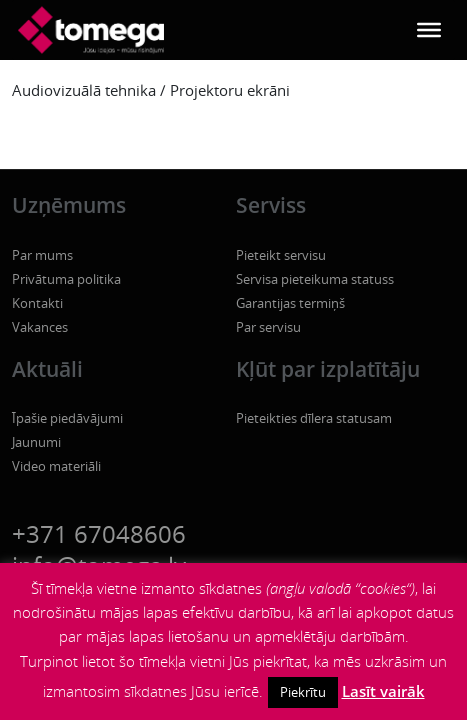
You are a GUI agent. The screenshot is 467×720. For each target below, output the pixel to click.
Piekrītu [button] (303, 692)
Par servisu (268, 327)
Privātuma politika (66, 279)
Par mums (42, 255)
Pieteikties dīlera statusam (314, 418)
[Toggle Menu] (429, 30)
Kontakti (37, 303)
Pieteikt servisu (281, 255)
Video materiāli (56, 466)
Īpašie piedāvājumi (67, 418)
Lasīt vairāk (383, 691)
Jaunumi (36, 442)
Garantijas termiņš (290, 303)
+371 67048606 (99, 533)
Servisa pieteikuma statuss (315, 279)
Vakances (40, 327)
